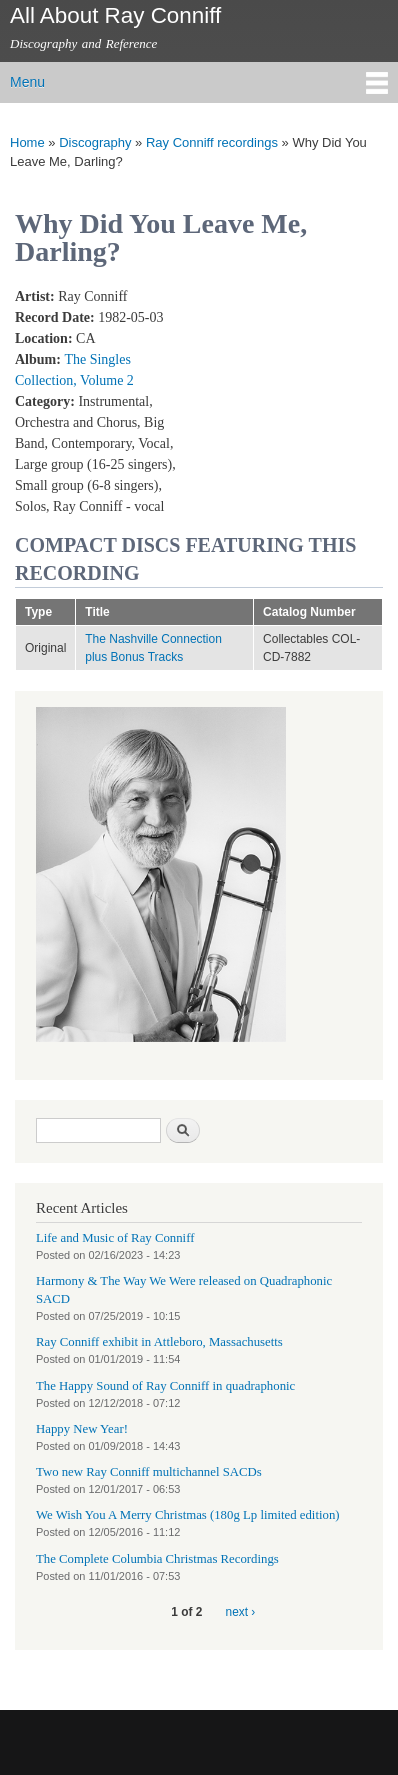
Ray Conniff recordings (212, 142)
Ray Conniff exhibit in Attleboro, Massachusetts (159, 1342)
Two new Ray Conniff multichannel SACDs (149, 1472)
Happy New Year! (82, 1429)
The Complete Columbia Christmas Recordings (157, 1559)
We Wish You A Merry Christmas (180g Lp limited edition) (188, 1515)
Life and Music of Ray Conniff (115, 1238)
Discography (95, 142)
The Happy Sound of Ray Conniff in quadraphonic (165, 1386)
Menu (27, 82)
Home (27, 142)
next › (241, 1612)
